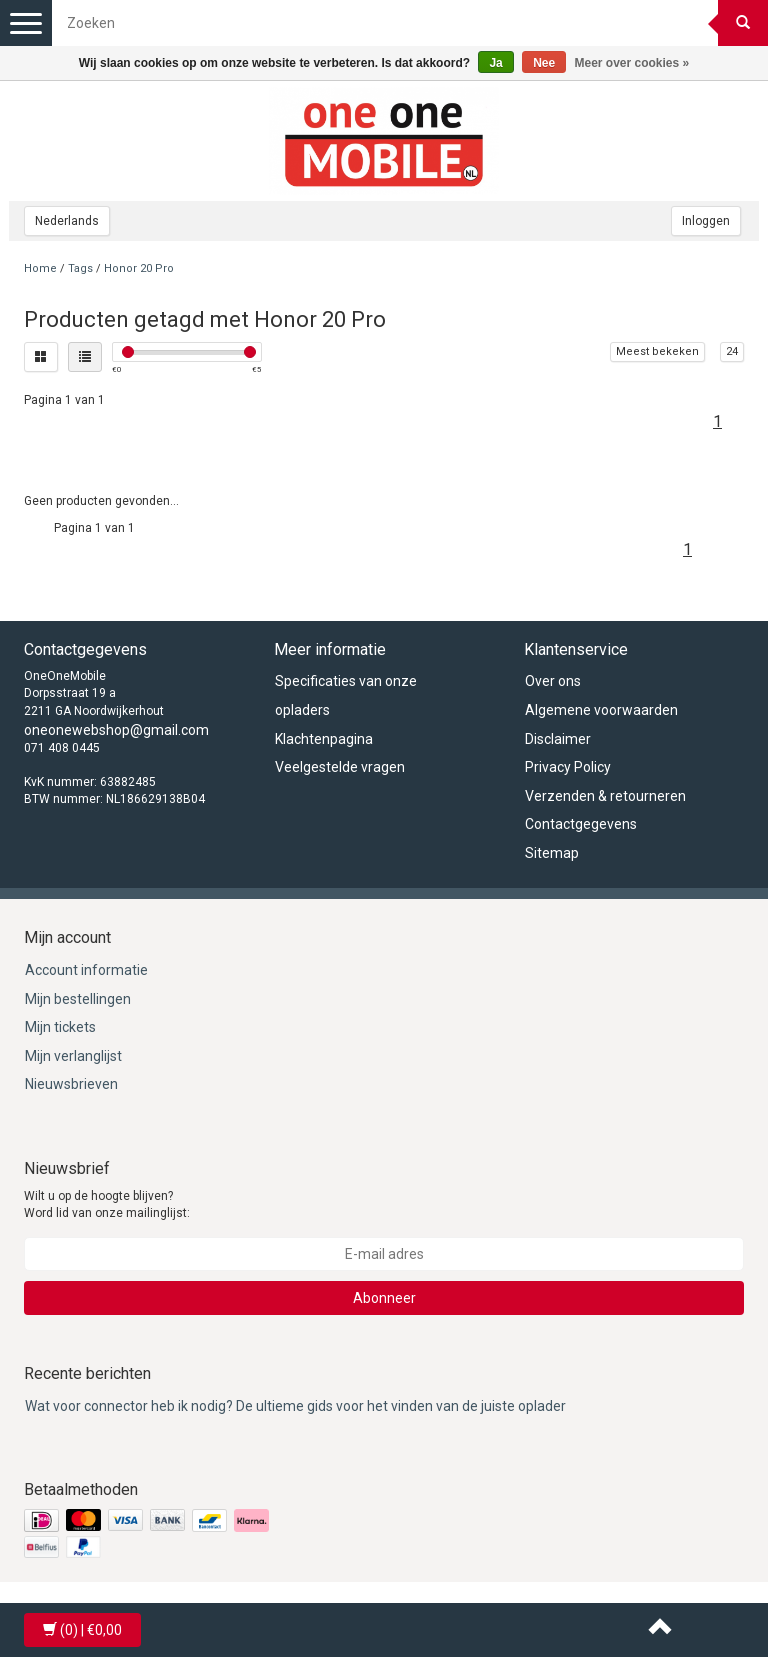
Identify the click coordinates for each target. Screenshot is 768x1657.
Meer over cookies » (632, 63)
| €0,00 (82, 1630)
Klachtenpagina (324, 739)
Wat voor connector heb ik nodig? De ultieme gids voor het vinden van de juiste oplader (295, 1406)
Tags (80, 268)
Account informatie (86, 970)
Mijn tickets (60, 1027)
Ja (495, 63)
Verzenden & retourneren (605, 796)
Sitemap (552, 853)
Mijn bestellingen (78, 999)
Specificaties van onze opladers (346, 695)
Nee (544, 63)
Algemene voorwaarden (601, 710)
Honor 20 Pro (139, 268)
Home (40, 268)
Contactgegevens (581, 824)
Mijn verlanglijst (73, 1056)
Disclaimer (558, 739)
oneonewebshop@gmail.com (116, 730)
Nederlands (67, 221)
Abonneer (384, 1298)
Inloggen (706, 221)
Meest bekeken (657, 351)
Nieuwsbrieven (71, 1084)
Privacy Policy (568, 767)
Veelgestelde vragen (340, 767)
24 (732, 351)
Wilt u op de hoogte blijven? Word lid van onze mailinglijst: (107, 1204)
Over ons (553, 681)
